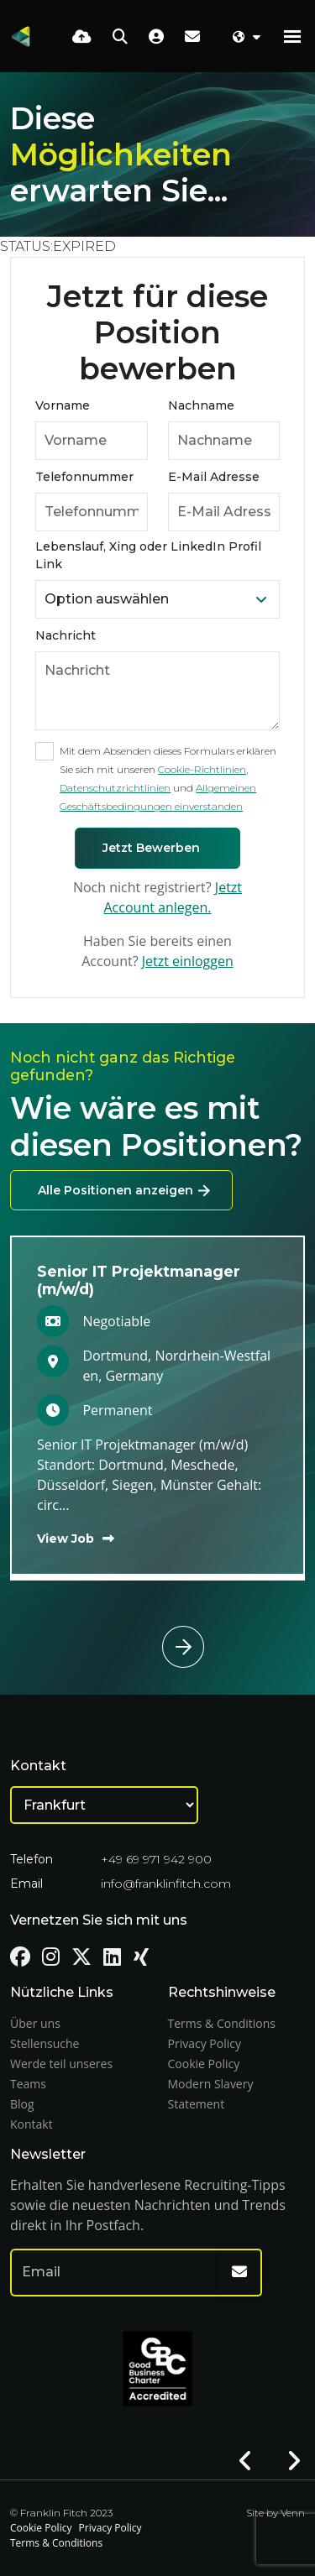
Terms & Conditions (222, 2023)
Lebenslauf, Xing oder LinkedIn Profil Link (148, 555)
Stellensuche (44, 2043)
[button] (194, 1625)
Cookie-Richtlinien (202, 769)
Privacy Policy (204, 2043)
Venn (293, 2512)
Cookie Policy (204, 2064)
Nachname (201, 405)
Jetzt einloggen (188, 961)
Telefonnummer (84, 476)
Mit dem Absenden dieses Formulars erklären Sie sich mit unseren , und (168, 779)
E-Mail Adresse (214, 476)
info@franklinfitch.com (166, 1883)
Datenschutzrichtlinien (115, 787)
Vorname (62, 405)
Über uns (35, 2023)
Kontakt (31, 2124)
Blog (22, 2104)
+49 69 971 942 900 (156, 1859)
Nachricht (65, 635)
